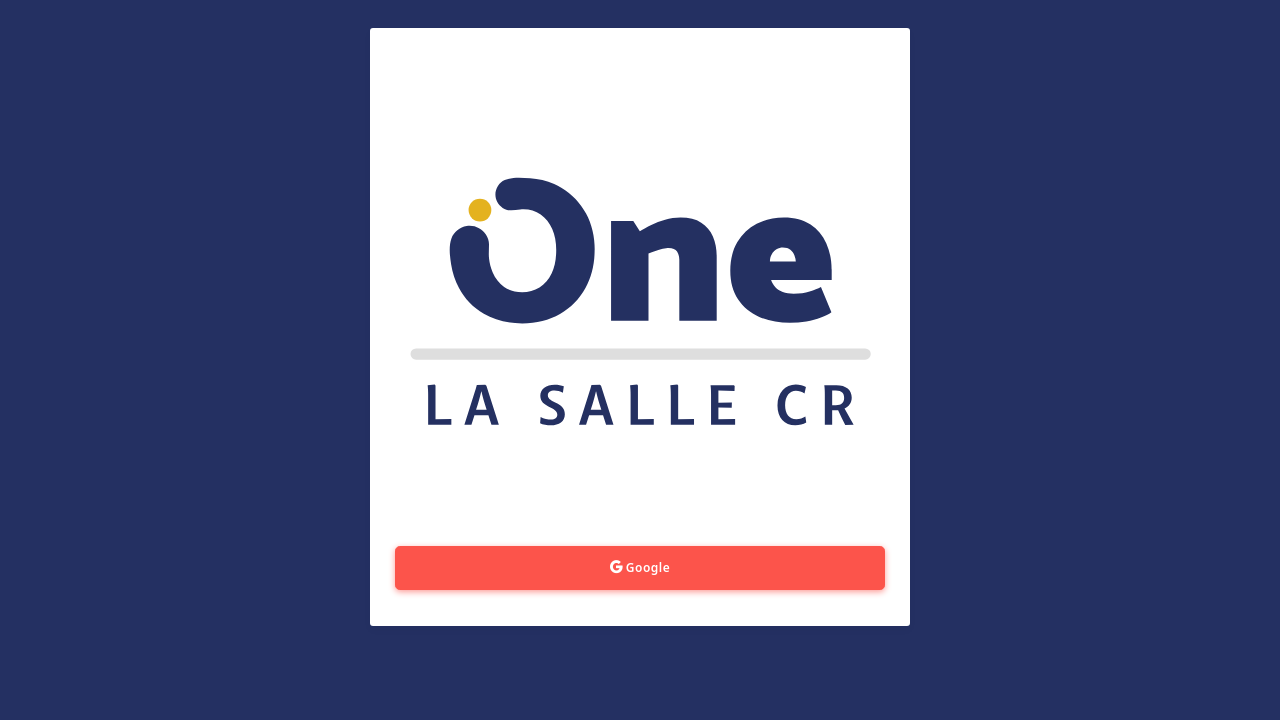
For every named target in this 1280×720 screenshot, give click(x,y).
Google (640, 567)
